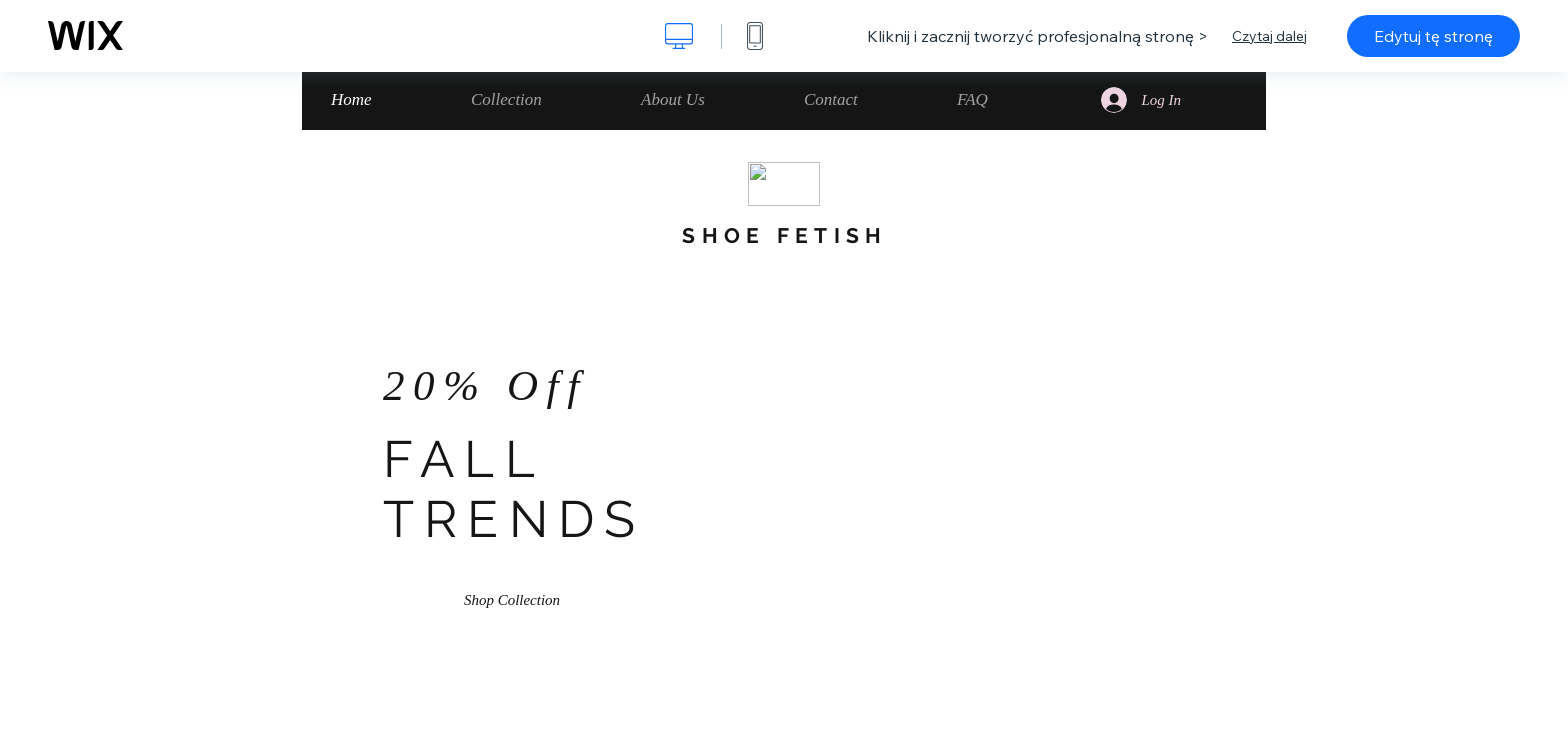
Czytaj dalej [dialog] (1269, 36)
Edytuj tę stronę (1433, 36)
